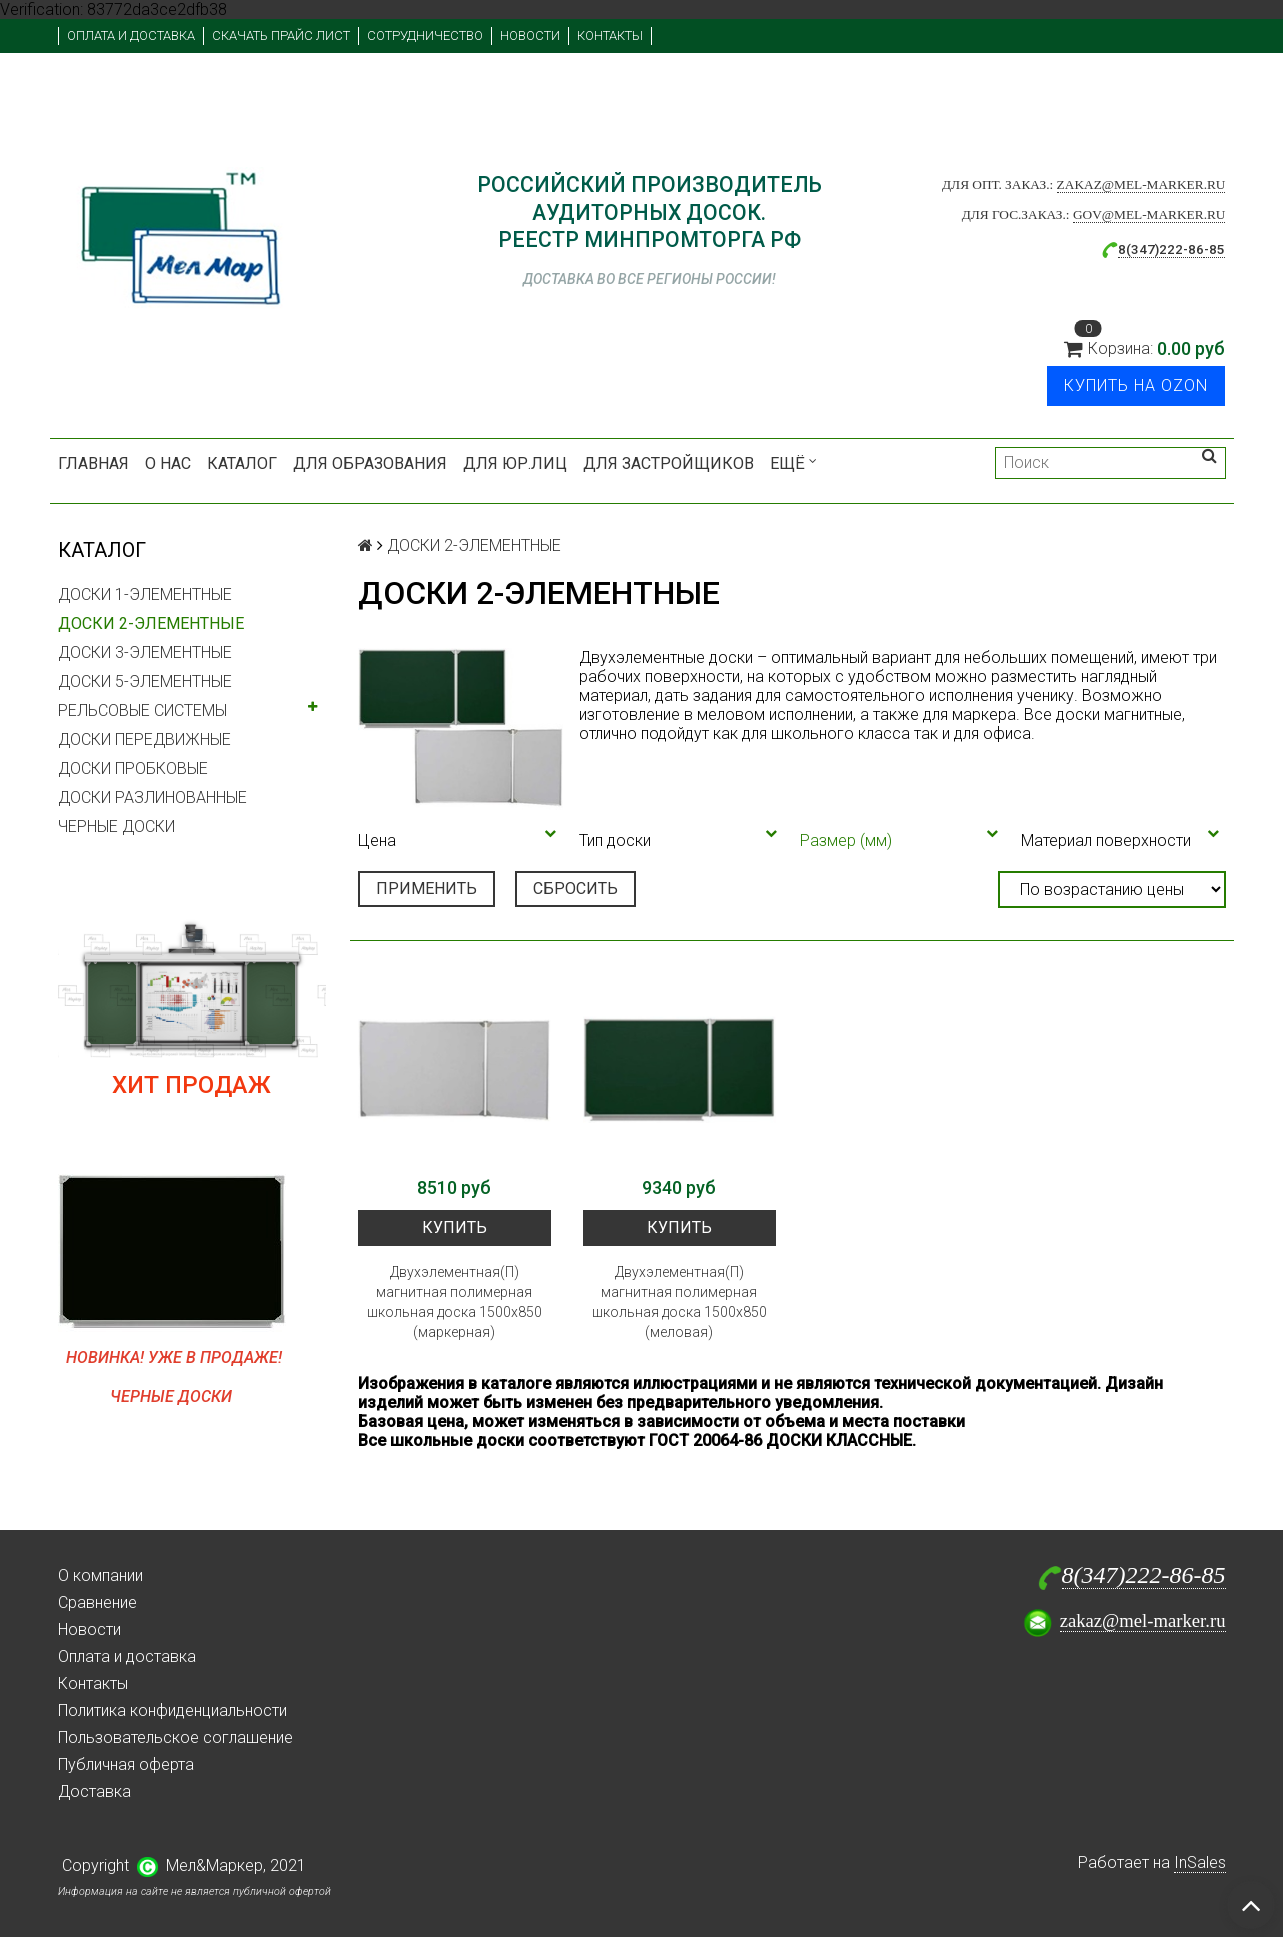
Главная (93, 463)
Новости (530, 35)
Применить (426, 888)
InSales (1200, 1862)
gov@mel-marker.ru (1149, 214)
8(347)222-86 (1161, 249)
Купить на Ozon (1136, 385)
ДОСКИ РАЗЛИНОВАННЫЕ (152, 797)
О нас (168, 463)
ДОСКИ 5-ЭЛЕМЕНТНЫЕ (145, 681)
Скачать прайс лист (281, 35)
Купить (454, 1227)
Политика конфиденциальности (172, 1710)
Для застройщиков (668, 463)
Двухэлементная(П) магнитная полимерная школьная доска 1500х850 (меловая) (679, 1302)
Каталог (242, 463)
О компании (100, 1575)
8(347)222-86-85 (1144, 1575)
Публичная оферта (126, 1764)
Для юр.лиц (515, 463)
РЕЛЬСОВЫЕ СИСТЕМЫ (142, 710)
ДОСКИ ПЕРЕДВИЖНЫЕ (144, 739)
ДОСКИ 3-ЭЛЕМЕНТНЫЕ (145, 652)
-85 (1214, 249)
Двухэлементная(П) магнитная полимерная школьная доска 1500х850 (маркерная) (454, 1302)
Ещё (793, 463)
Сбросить (575, 888)
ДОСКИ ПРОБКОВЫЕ (133, 768)
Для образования (370, 463)
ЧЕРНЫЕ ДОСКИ (116, 826)
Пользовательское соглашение (175, 1737)
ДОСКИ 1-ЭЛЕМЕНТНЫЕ (145, 594)
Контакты (610, 35)
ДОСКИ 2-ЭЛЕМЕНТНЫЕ (151, 623)
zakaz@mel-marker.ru (1141, 184)
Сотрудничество (425, 35)
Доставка (94, 1791)
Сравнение (97, 1602)
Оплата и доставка (131, 35)
